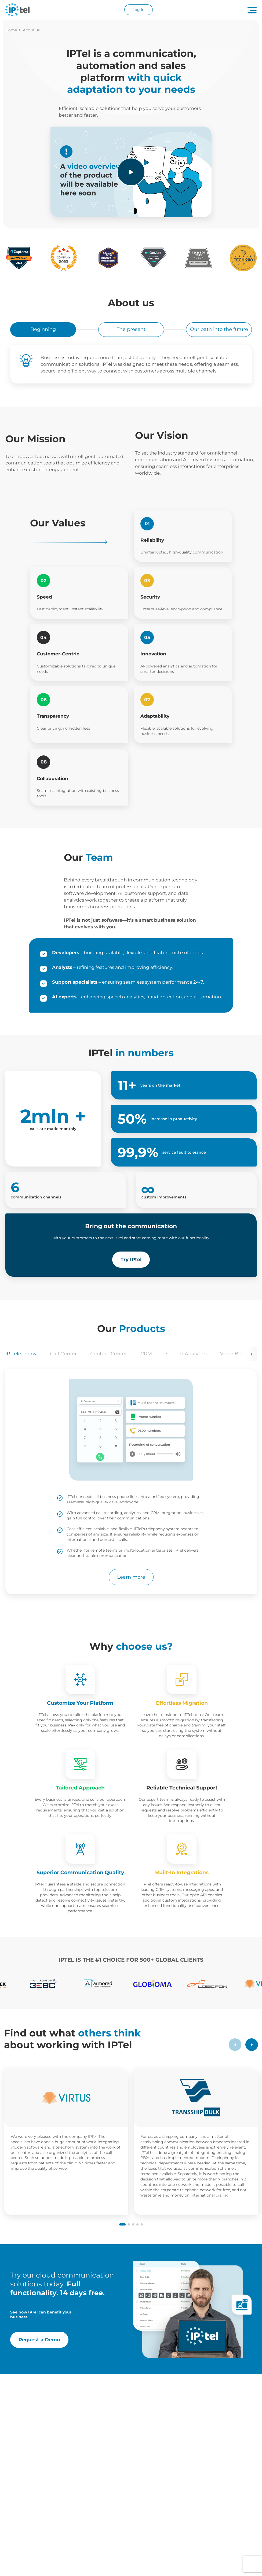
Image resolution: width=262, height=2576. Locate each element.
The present (131, 329)
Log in (138, 9)
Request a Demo (39, 2340)
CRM (146, 1354)
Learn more (131, 1577)
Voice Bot (231, 1354)
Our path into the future (219, 329)
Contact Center (108, 1354)
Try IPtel (131, 1260)
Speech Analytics (186, 1354)
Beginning (43, 329)
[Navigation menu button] (252, 9)
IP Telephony (21, 1354)
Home (13, 30)
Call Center (63, 1354)
